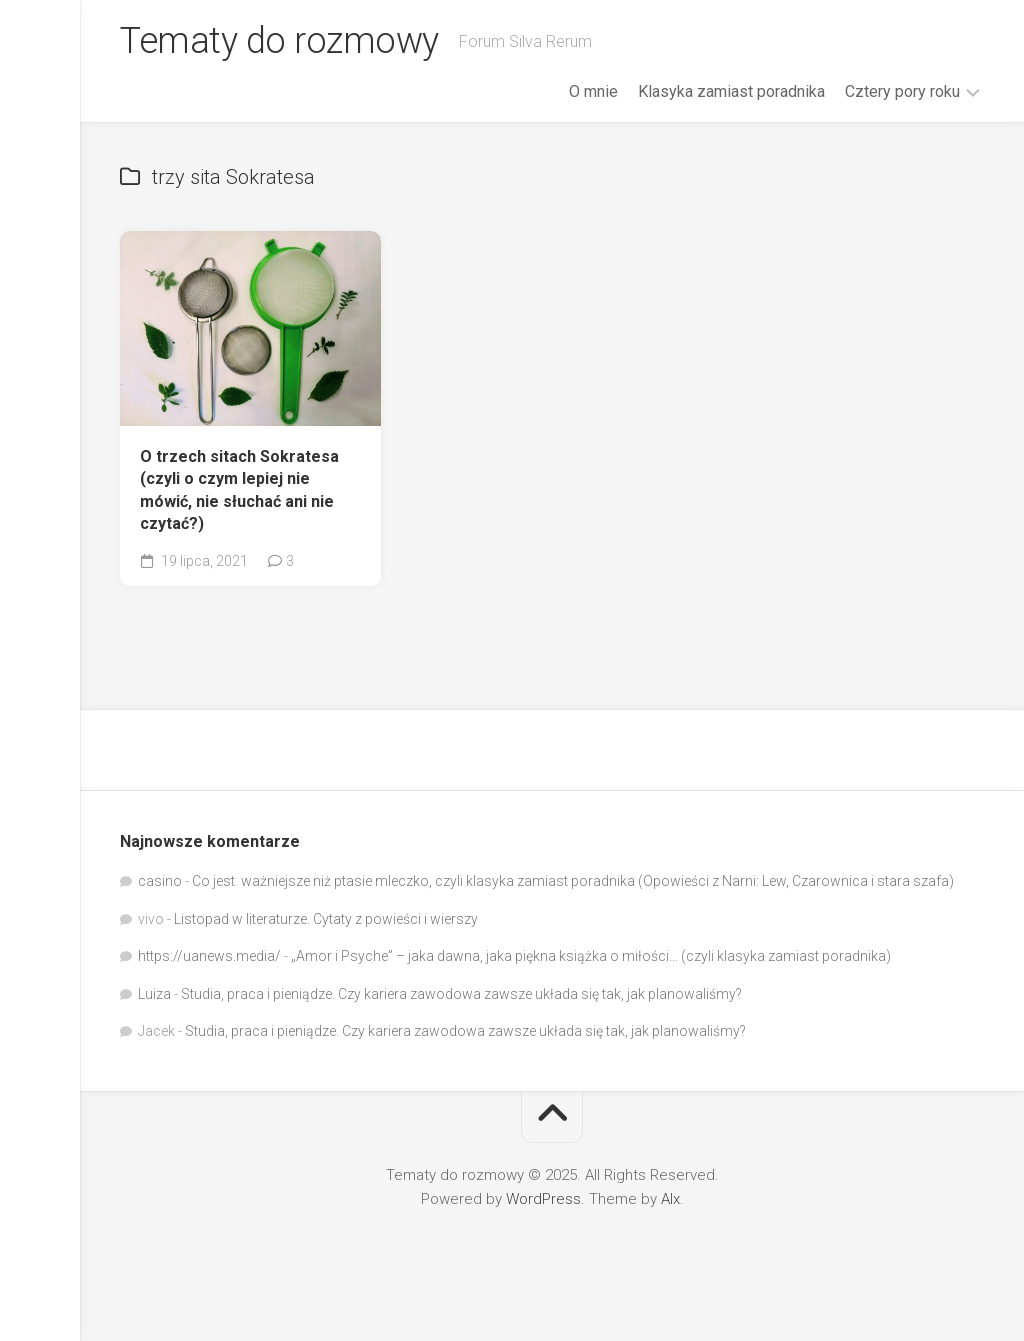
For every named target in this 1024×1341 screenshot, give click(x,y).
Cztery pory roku (902, 91)
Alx (670, 1199)
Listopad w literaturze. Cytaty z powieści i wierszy (326, 919)
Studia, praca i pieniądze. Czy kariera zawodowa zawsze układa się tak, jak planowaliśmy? (461, 994)
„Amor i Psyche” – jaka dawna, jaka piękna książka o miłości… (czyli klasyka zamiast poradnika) (591, 956)
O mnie (593, 91)
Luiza (154, 994)
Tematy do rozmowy (279, 41)
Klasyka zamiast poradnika (731, 91)
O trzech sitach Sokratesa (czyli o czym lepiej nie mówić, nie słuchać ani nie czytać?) (239, 490)
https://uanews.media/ (209, 956)
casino (160, 881)
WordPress (543, 1199)
